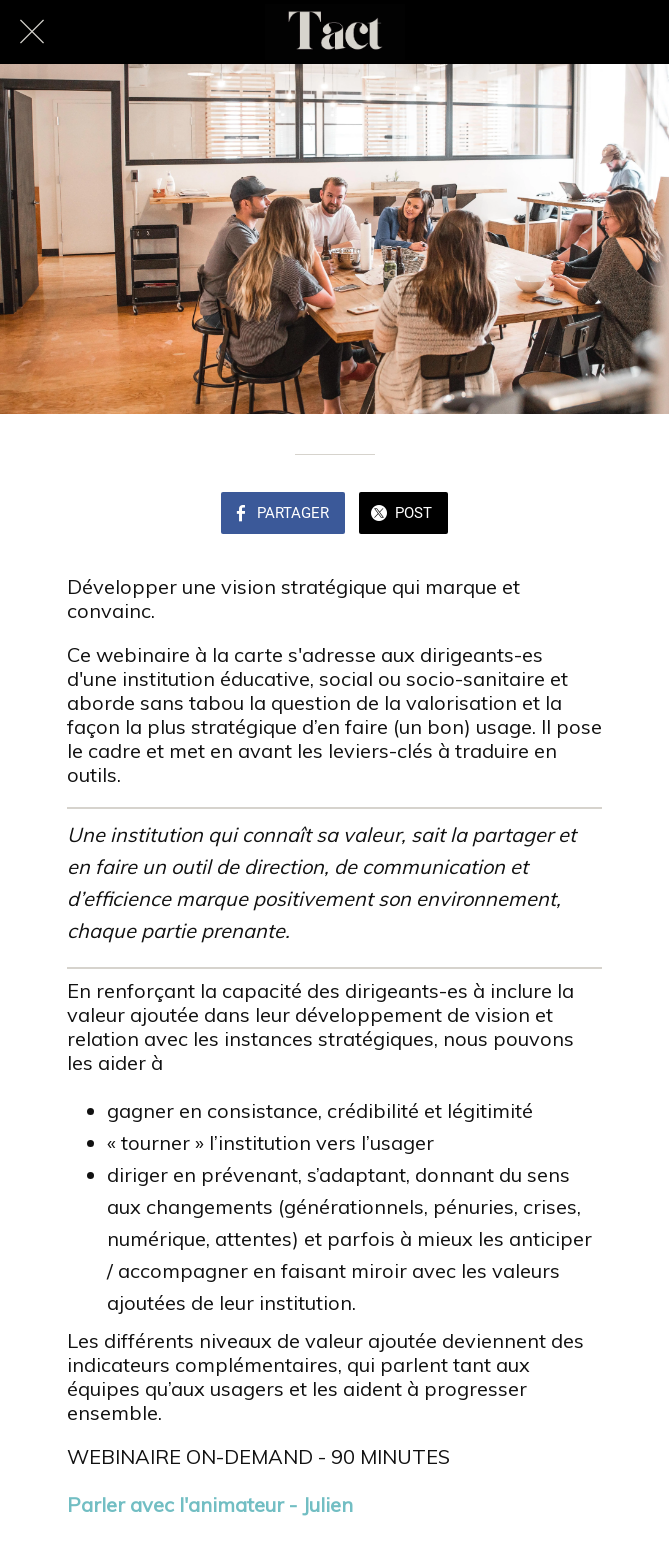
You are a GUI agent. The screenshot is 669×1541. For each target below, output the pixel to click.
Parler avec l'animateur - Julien (210, 1504)
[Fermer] (32, 32)
